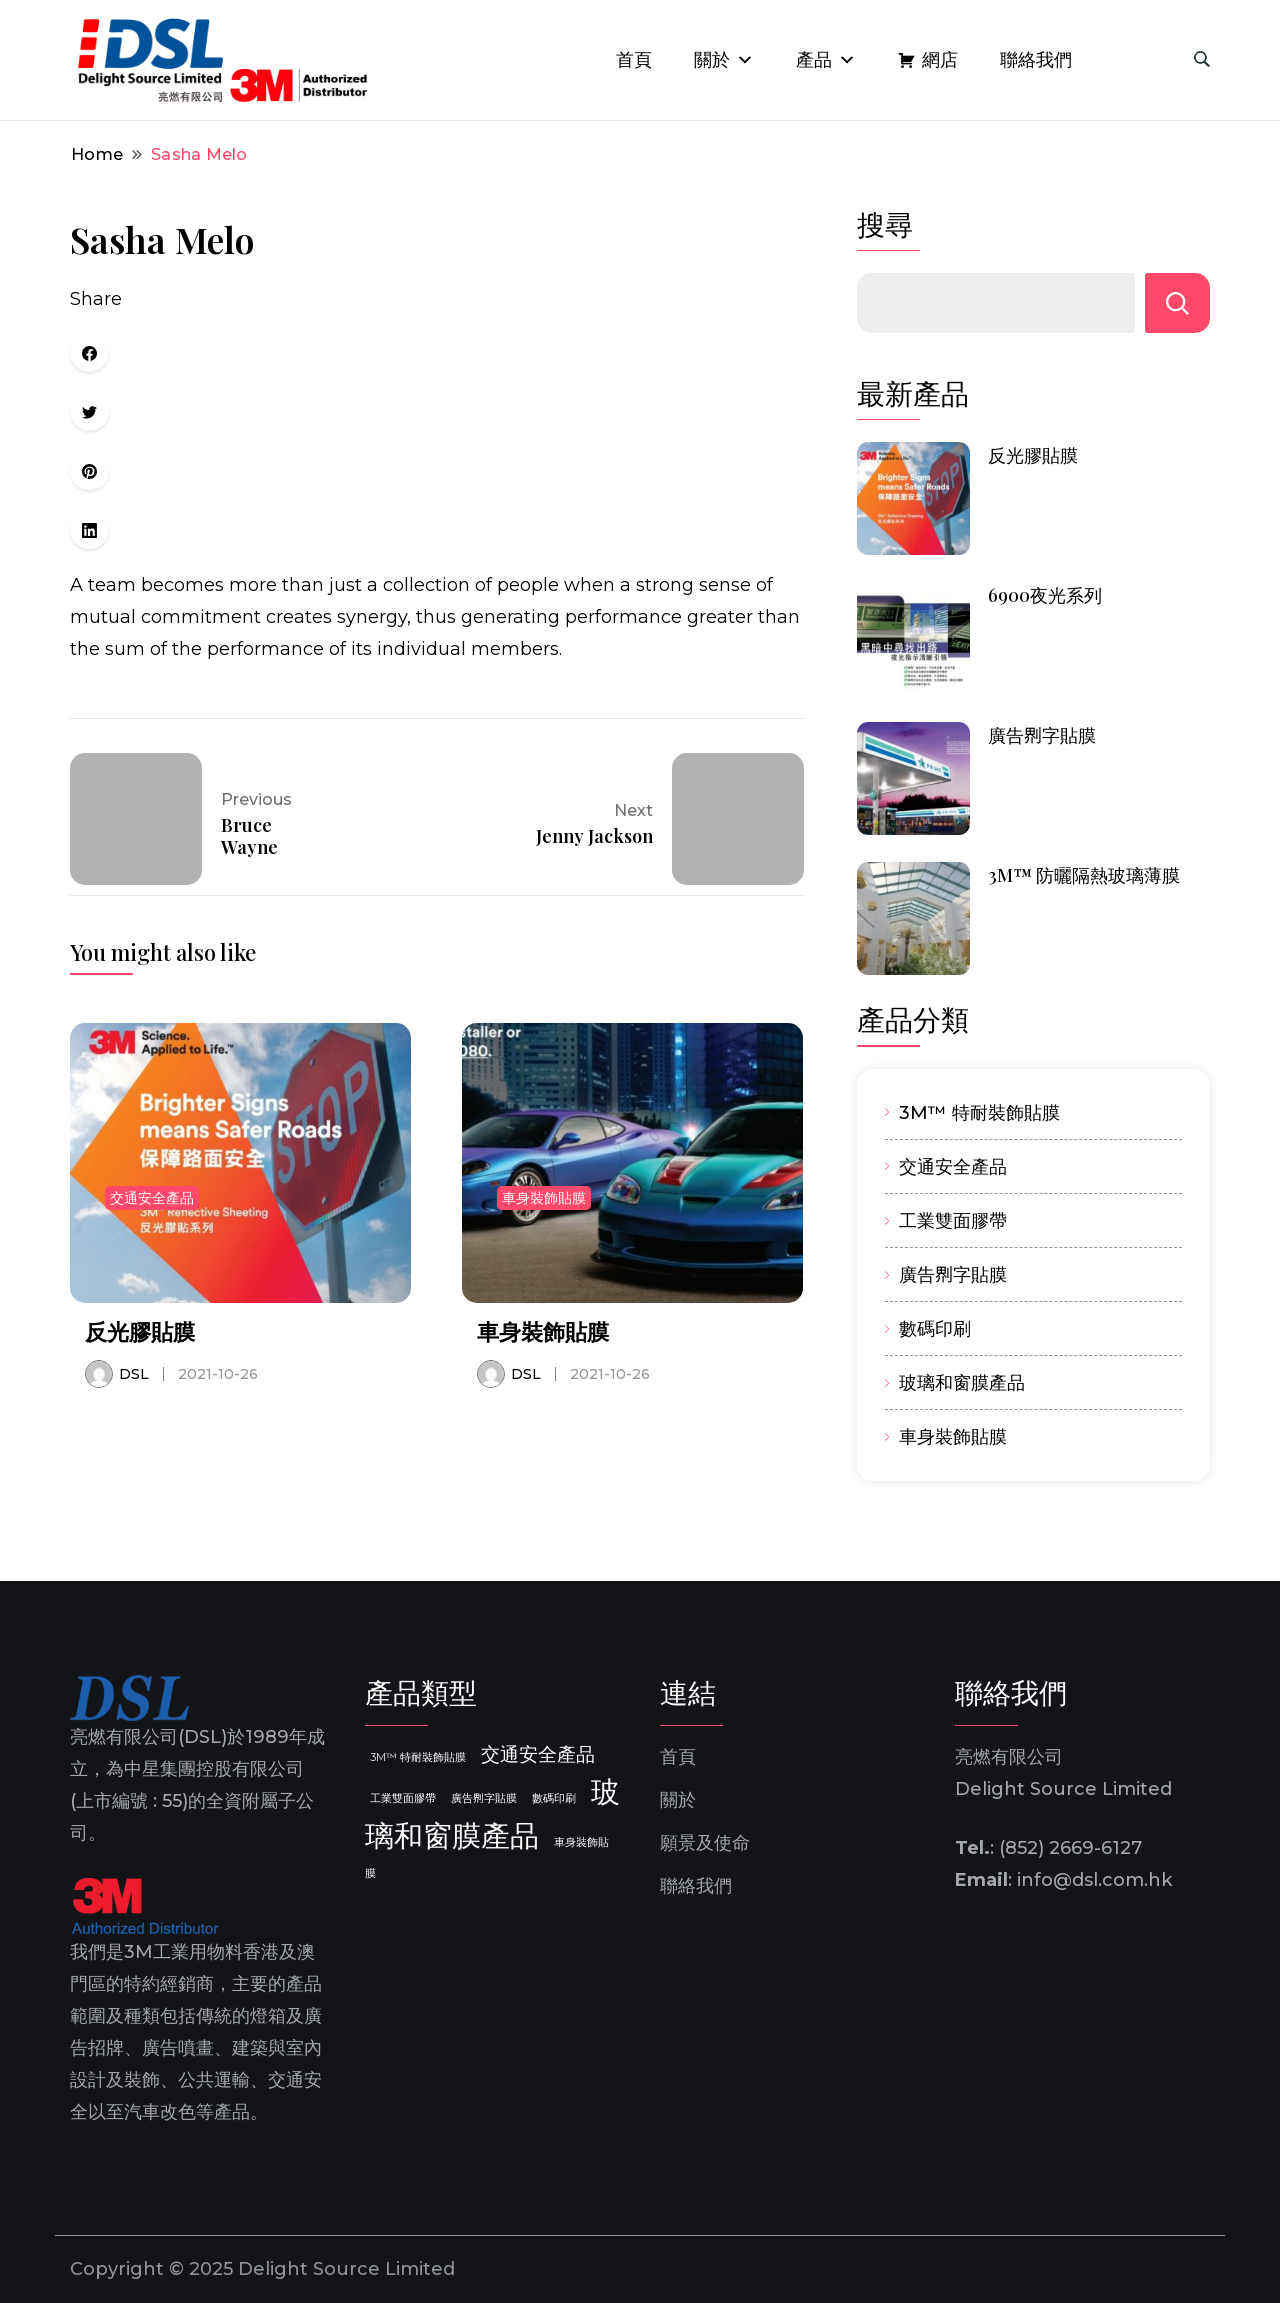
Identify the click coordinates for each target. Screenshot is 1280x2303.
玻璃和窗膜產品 (962, 1382)
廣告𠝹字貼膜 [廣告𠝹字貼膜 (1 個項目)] (484, 1798)
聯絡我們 (1036, 60)
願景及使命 (705, 1843)
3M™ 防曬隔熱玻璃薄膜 (1084, 875)
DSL (134, 1374)
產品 (826, 60)
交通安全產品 (152, 1198)
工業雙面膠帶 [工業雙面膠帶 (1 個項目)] (403, 1798)
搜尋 (885, 225)
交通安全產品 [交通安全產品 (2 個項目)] (538, 1754)
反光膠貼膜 (140, 1331)
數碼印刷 (935, 1328)
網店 (940, 60)
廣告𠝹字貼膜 (1042, 735)
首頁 (634, 60)
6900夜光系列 (1045, 595)
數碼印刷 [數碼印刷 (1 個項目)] (554, 1798)
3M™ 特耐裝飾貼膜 (979, 1112)
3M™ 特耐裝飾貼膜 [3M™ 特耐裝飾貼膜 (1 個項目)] (418, 1757)
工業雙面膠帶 (953, 1220)
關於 (724, 60)
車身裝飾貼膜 (544, 1198)
